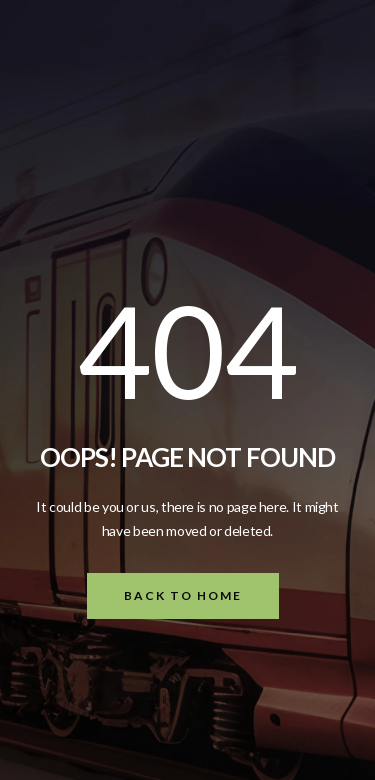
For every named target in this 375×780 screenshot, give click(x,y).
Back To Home (183, 595)
